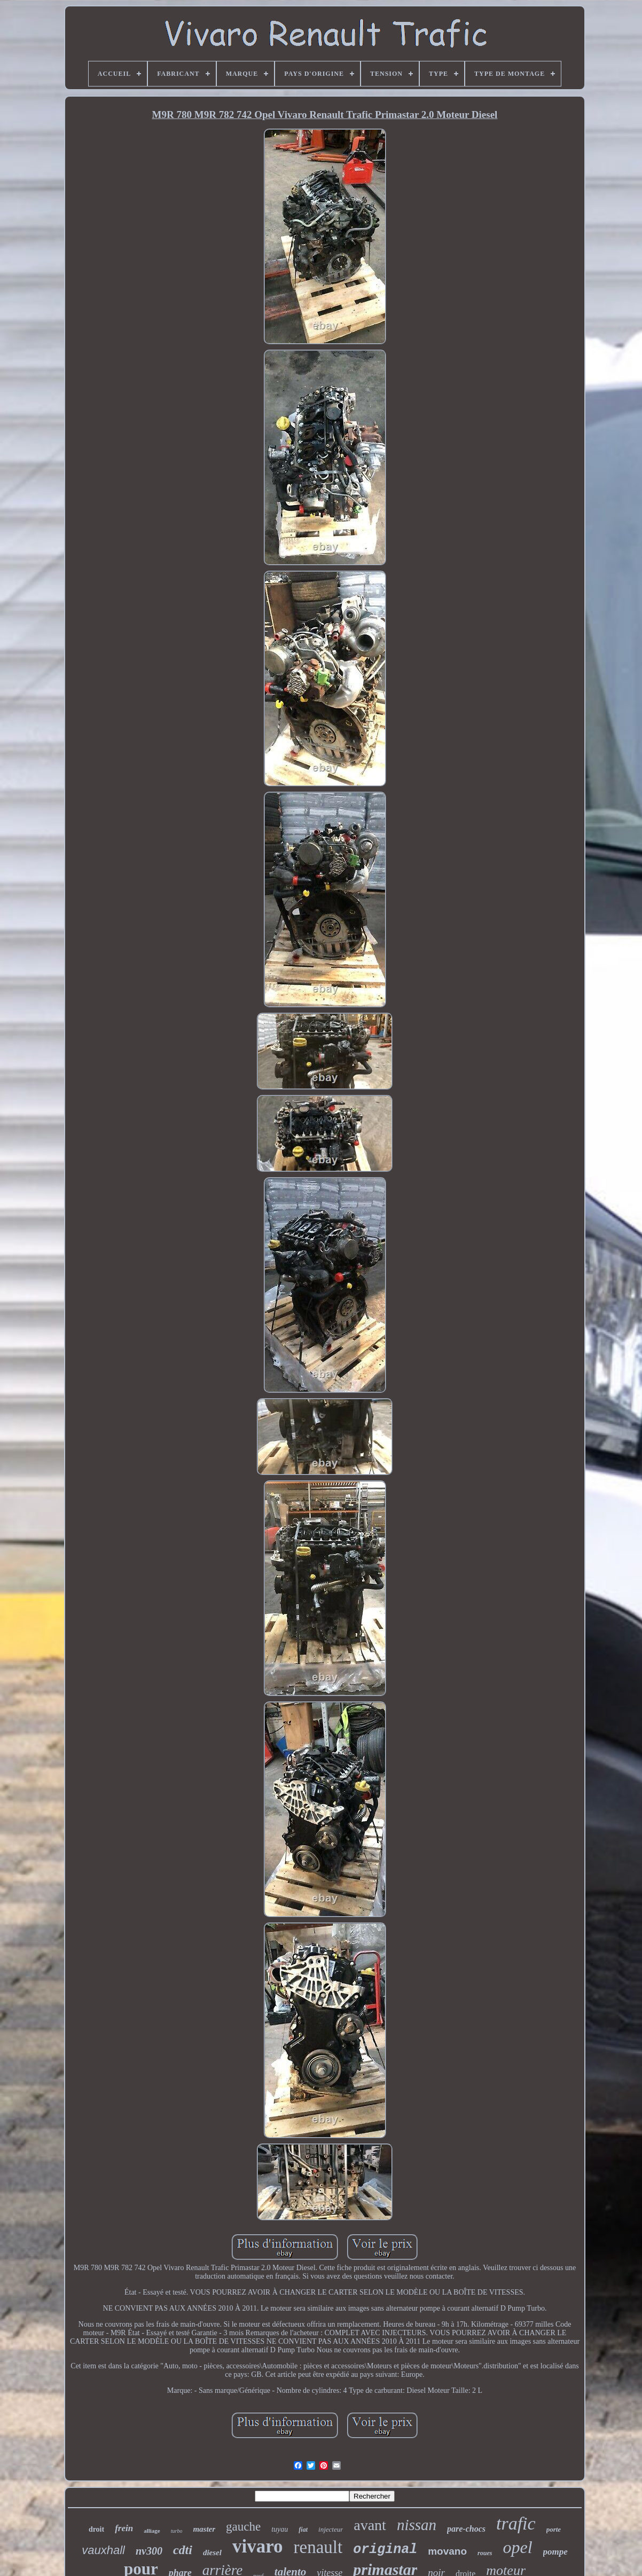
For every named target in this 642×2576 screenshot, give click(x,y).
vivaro (257, 2546)
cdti (182, 2550)
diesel (212, 2552)
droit (96, 2529)
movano (447, 2551)
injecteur (330, 2529)
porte (553, 2529)
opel (517, 2547)
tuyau (279, 2529)
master (204, 2529)
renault (318, 2547)
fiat (303, 2529)
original (385, 2549)
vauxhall (103, 2550)
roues (484, 2553)
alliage (152, 2530)
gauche (243, 2526)
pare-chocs (466, 2528)
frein (124, 2528)
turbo (177, 2531)
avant (370, 2525)
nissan (416, 2524)
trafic (516, 2523)
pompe (555, 2552)
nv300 (149, 2551)
